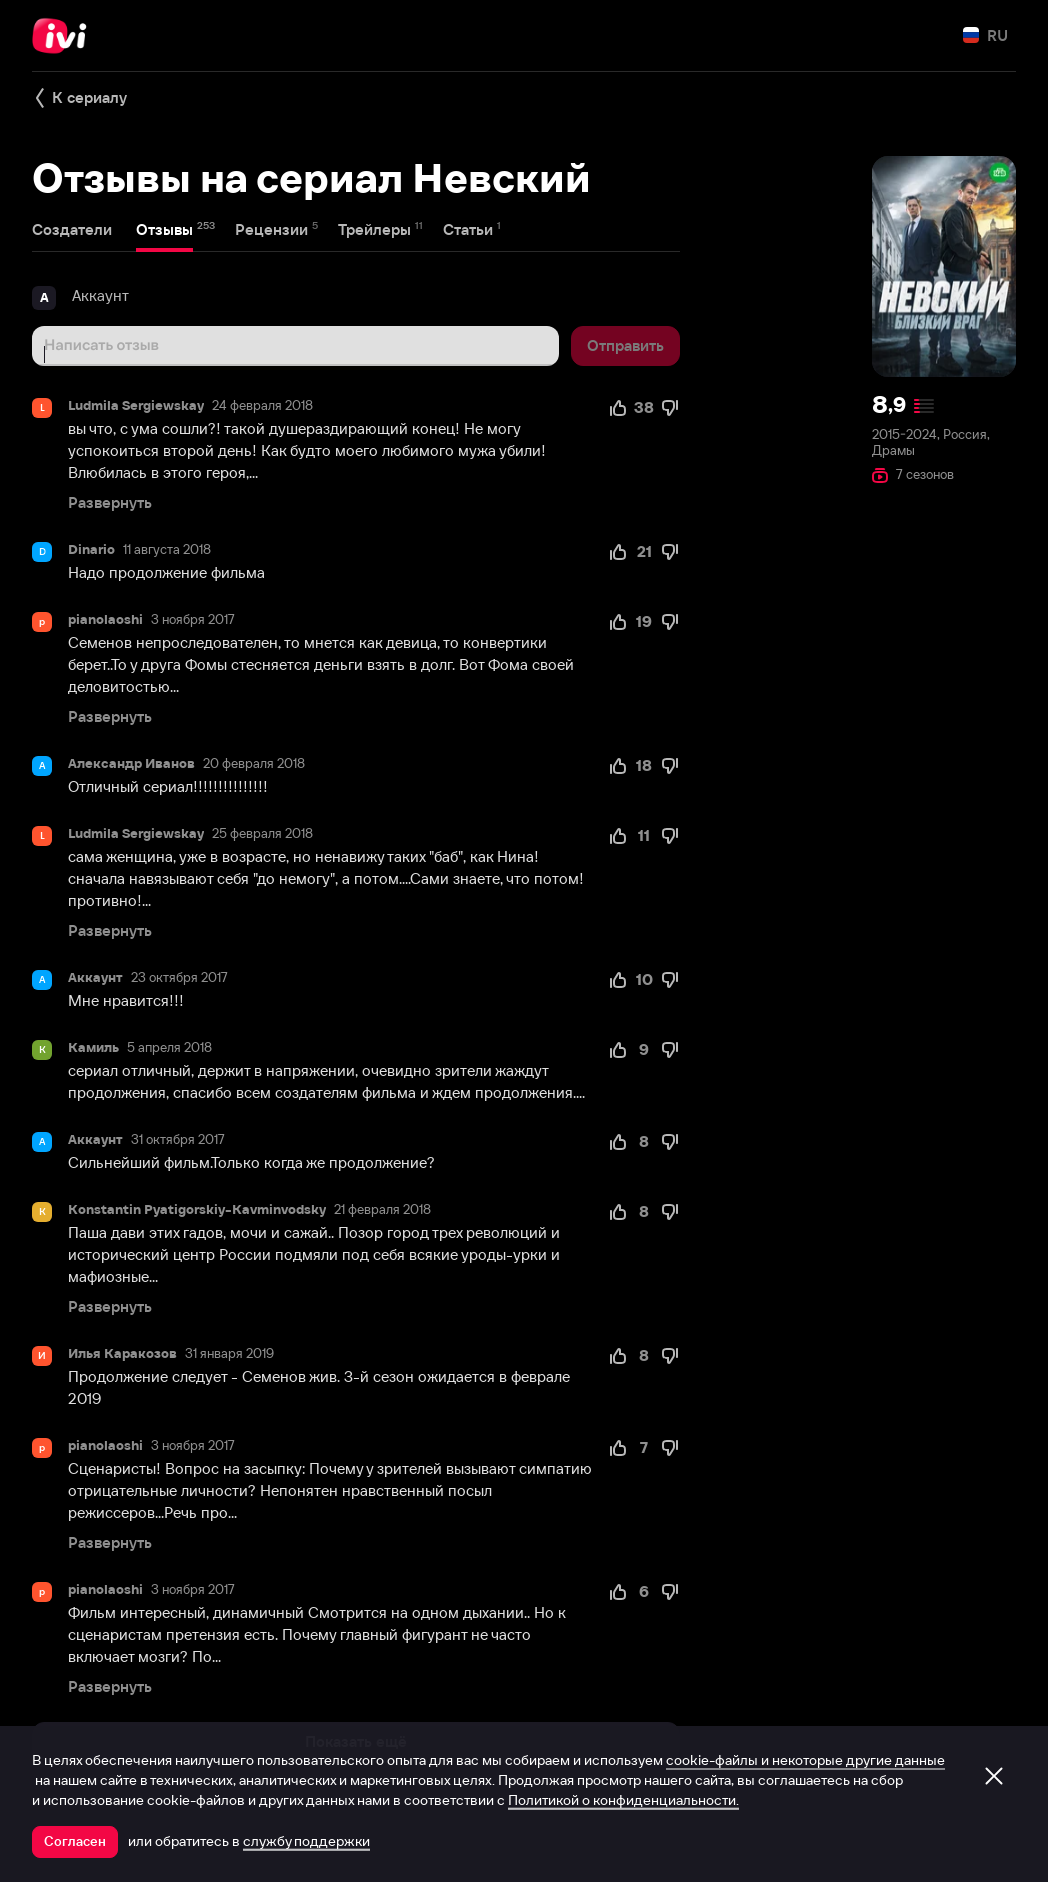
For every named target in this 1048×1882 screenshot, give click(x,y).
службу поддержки (306, 1841)
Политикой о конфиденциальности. (623, 1800)
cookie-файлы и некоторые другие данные (805, 1760)
